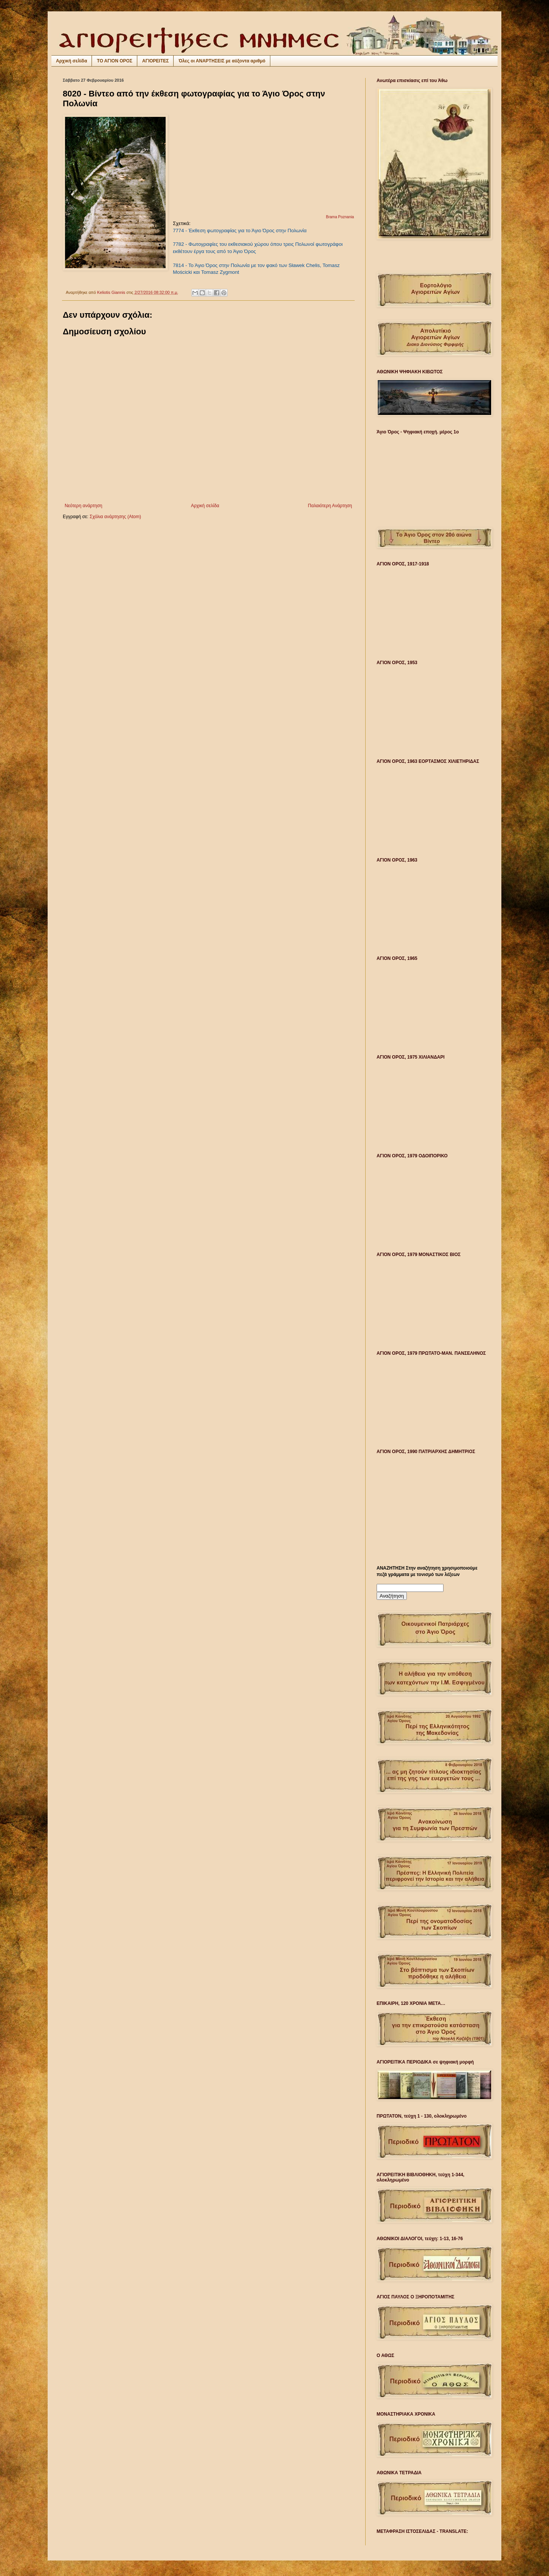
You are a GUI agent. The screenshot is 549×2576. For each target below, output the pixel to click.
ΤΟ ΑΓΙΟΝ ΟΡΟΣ (114, 61)
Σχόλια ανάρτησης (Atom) (115, 516)
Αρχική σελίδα (71, 61)
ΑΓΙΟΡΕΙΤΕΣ (155, 61)
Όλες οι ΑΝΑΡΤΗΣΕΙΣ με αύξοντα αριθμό (221, 61)
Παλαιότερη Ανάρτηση (330, 505)
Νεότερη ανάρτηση (83, 505)
